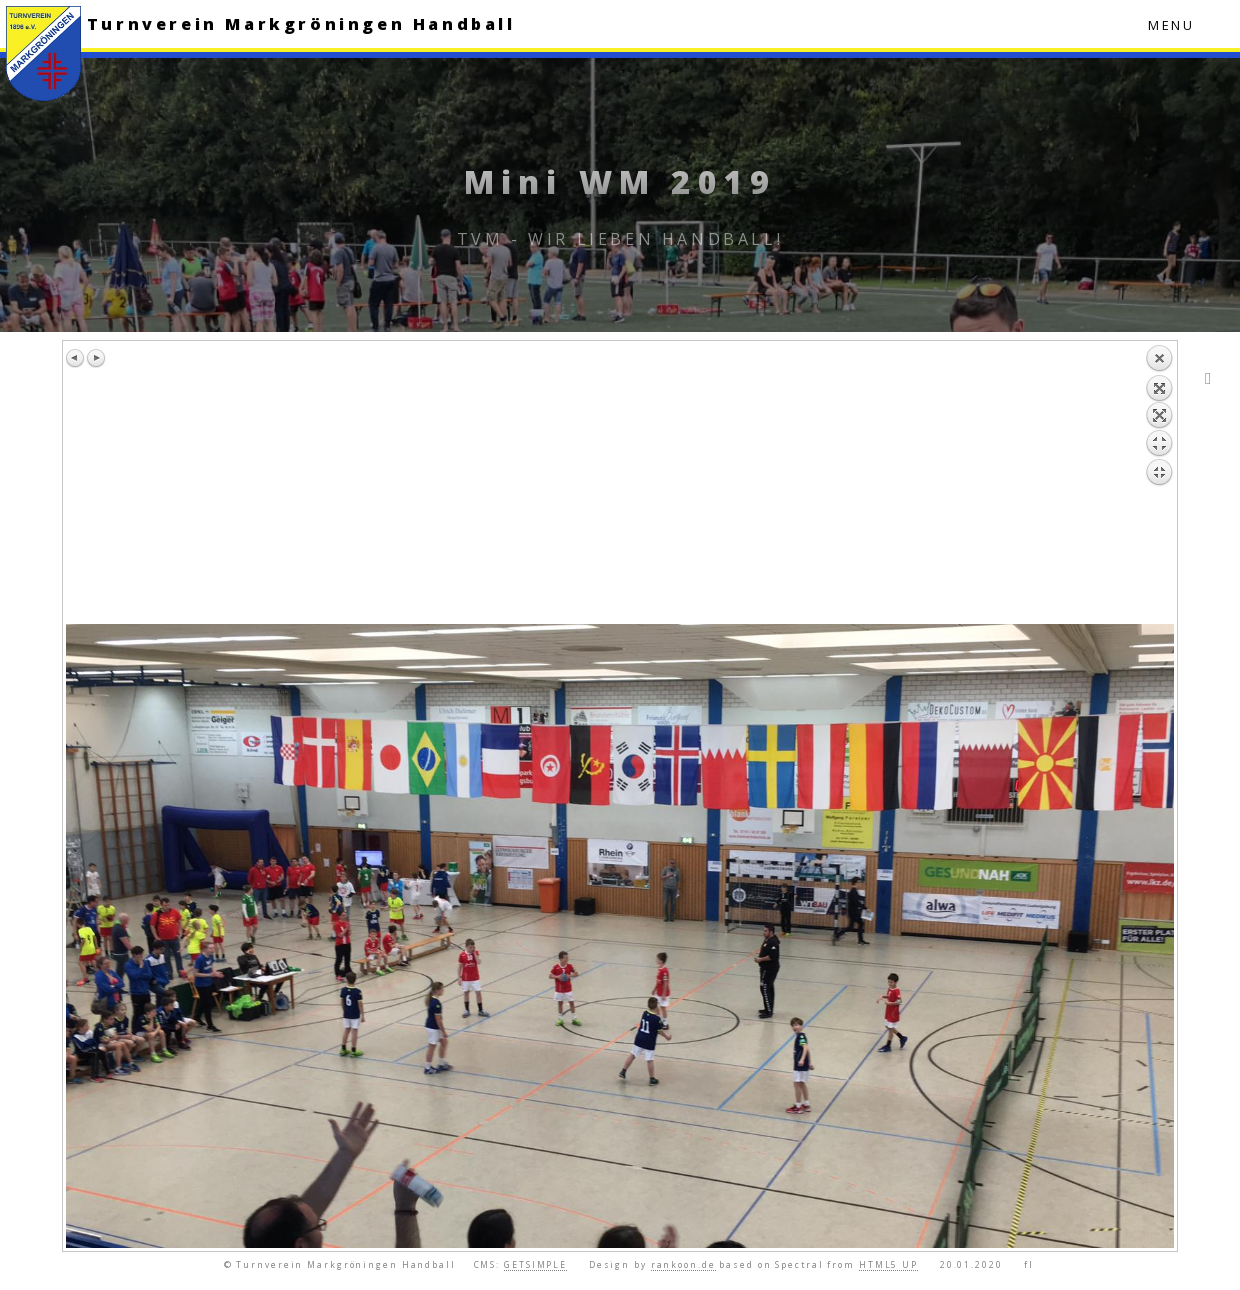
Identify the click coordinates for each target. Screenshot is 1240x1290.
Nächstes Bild (96, 358)
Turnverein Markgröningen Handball (301, 24)
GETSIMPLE (535, 1264)
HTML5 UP (888, 1264)
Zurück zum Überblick (1159, 484)
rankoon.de (683, 1264)
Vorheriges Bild (76, 358)
